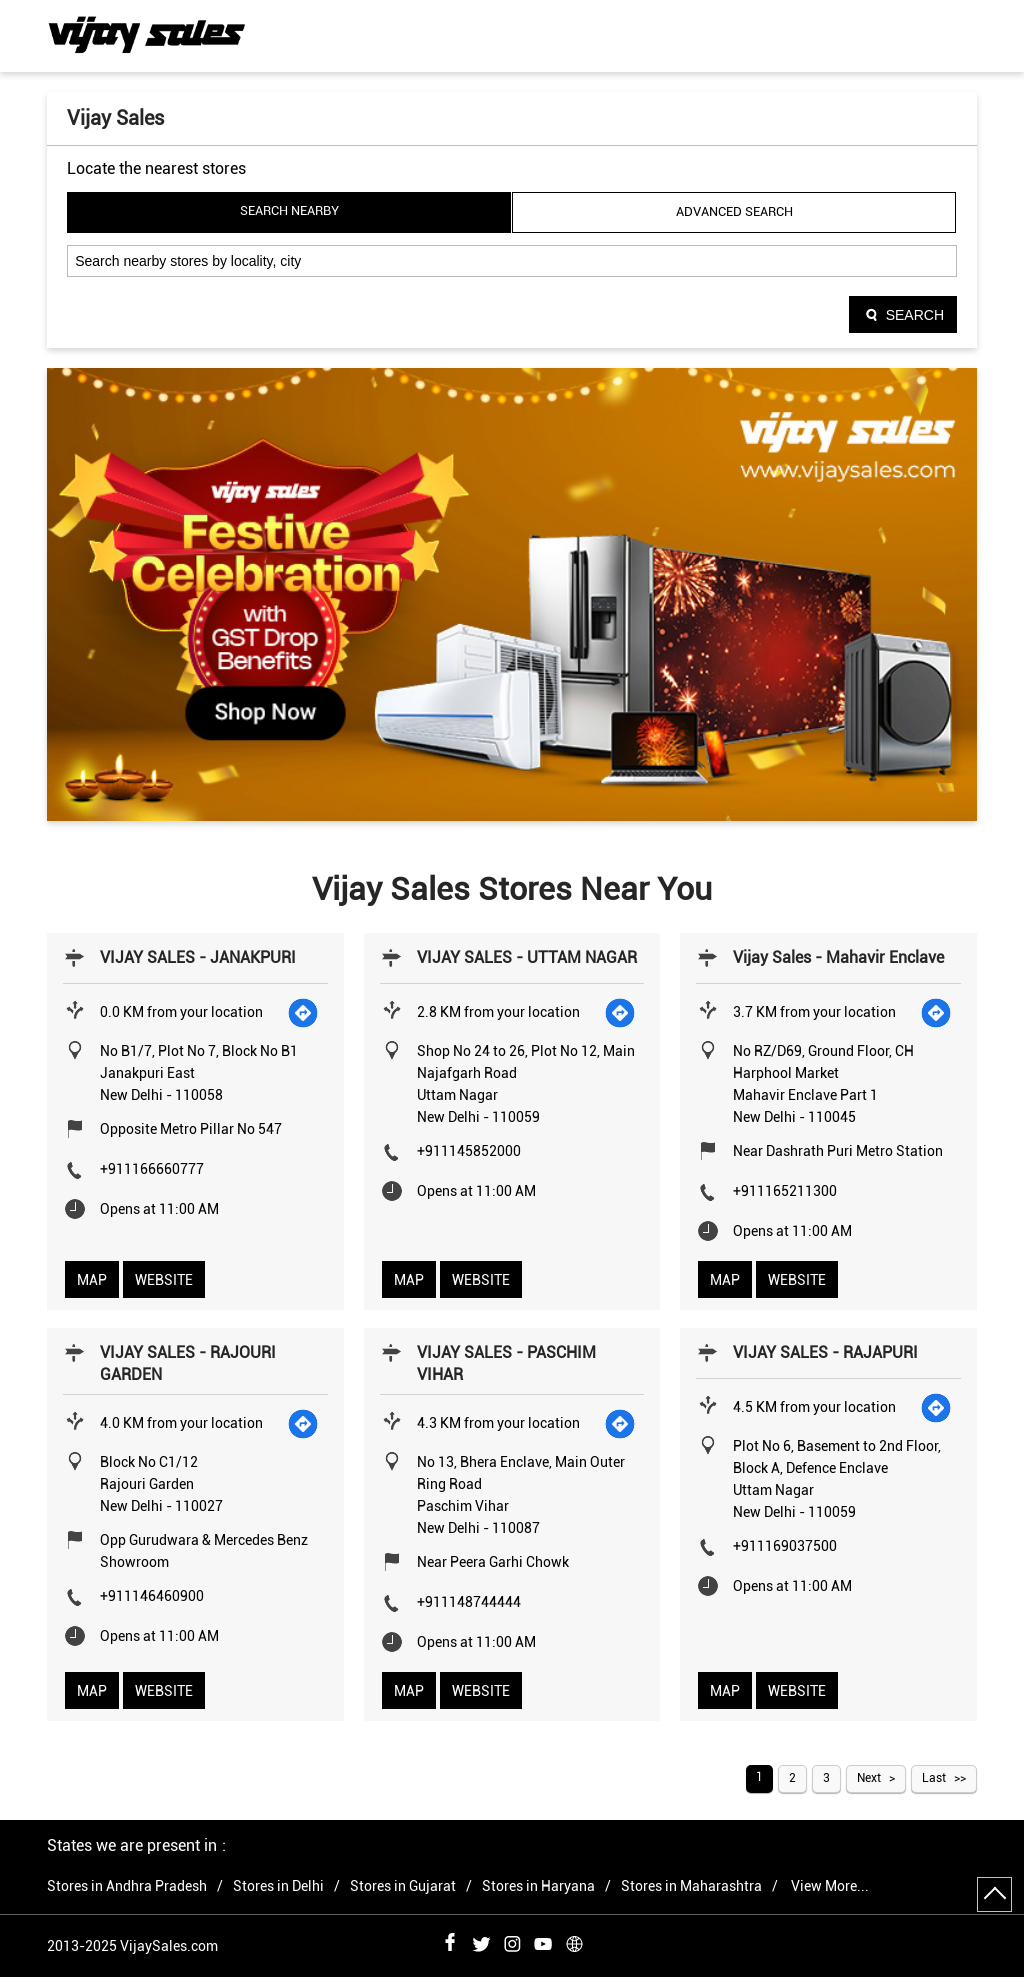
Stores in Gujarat (403, 1886)
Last (934, 1778)
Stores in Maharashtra (691, 1886)
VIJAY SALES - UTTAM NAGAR (527, 957)
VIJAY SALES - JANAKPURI (198, 957)
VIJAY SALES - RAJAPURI (825, 1352)
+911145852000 (469, 1151)
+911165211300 (785, 1191)
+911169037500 (785, 1546)
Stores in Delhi (278, 1886)
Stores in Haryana (538, 1886)
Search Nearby (289, 210)
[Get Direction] (304, 1012)
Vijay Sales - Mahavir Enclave (838, 957)
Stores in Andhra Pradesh (127, 1886)
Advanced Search (734, 211)
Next (869, 1778)
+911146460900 (152, 1596)
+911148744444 (469, 1602)
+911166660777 (152, 1169)
